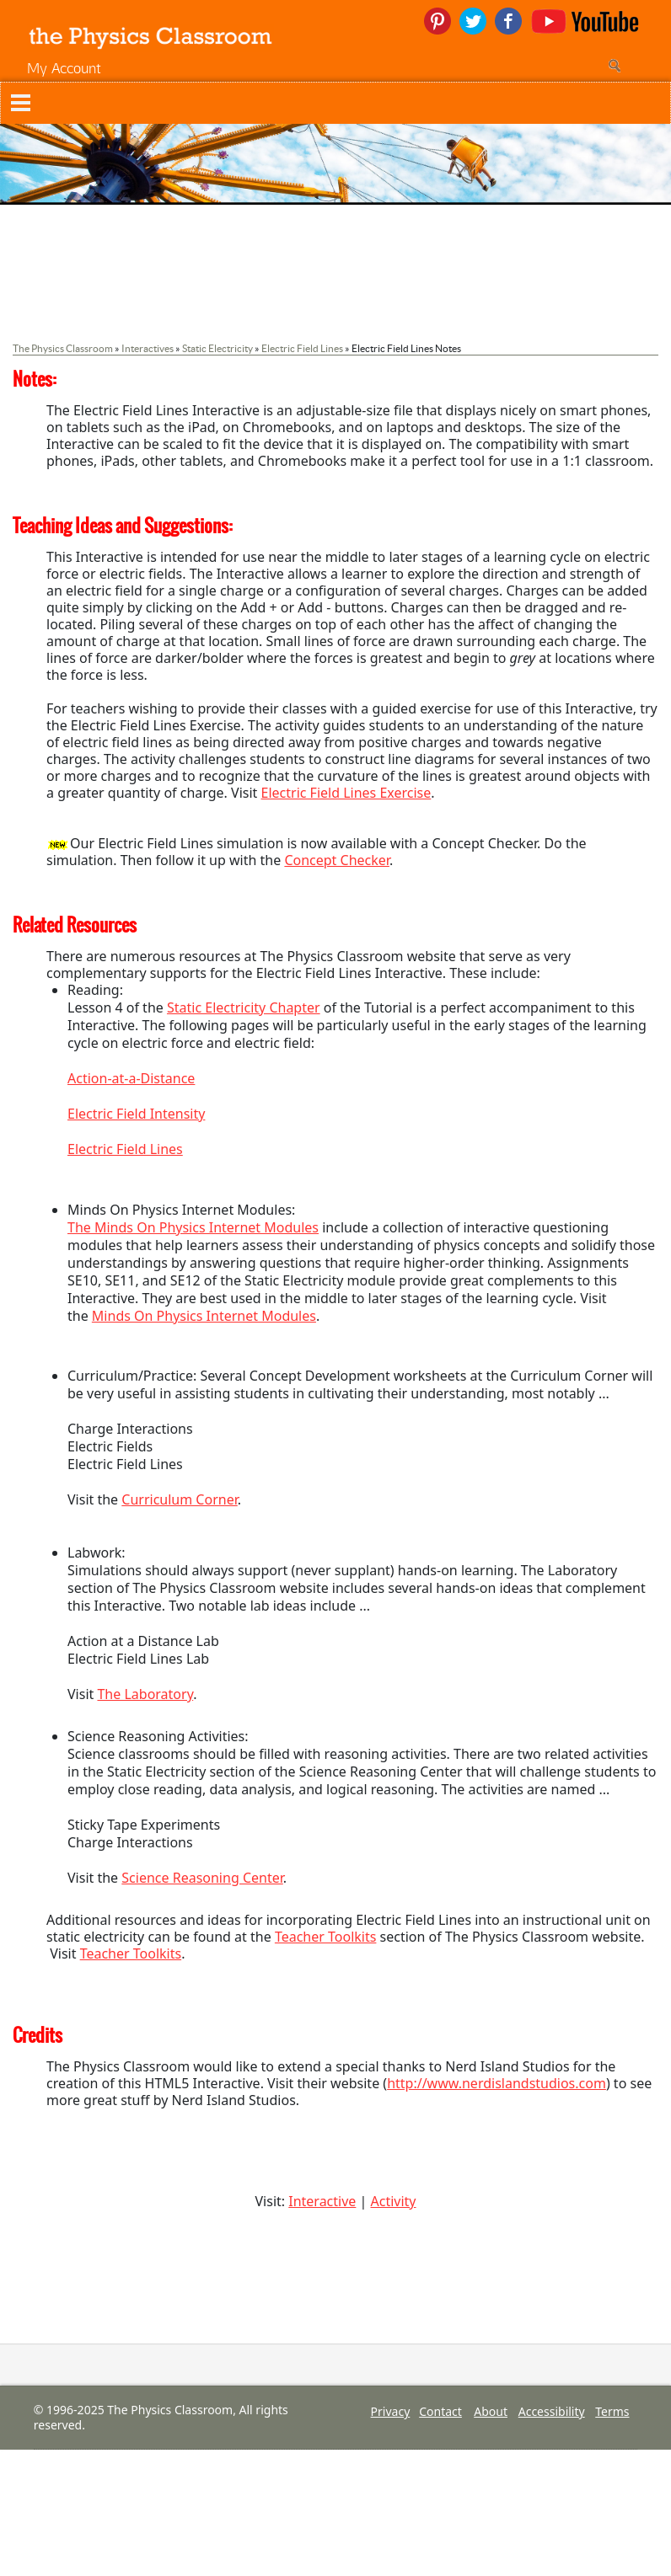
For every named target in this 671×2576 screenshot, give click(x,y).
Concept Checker (336, 860)
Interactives (147, 348)
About (490, 2411)
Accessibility (551, 2411)
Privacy (391, 2411)
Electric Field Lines (302, 348)
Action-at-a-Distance (131, 1078)
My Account (64, 68)
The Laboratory (145, 1694)
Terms (612, 2411)
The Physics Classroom (63, 348)
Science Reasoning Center (201, 1877)
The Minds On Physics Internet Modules (193, 1227)
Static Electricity (217, 348)
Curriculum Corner (179, 1499)
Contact (440, 2411)
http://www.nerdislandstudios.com (496, 2083)
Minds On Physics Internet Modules (204, 1316)
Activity (393, 2201)
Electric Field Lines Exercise (346, 792)
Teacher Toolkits (326, 1936)
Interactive (322, 2201)
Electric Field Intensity (136, 1113)
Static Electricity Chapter (243, 1007)
